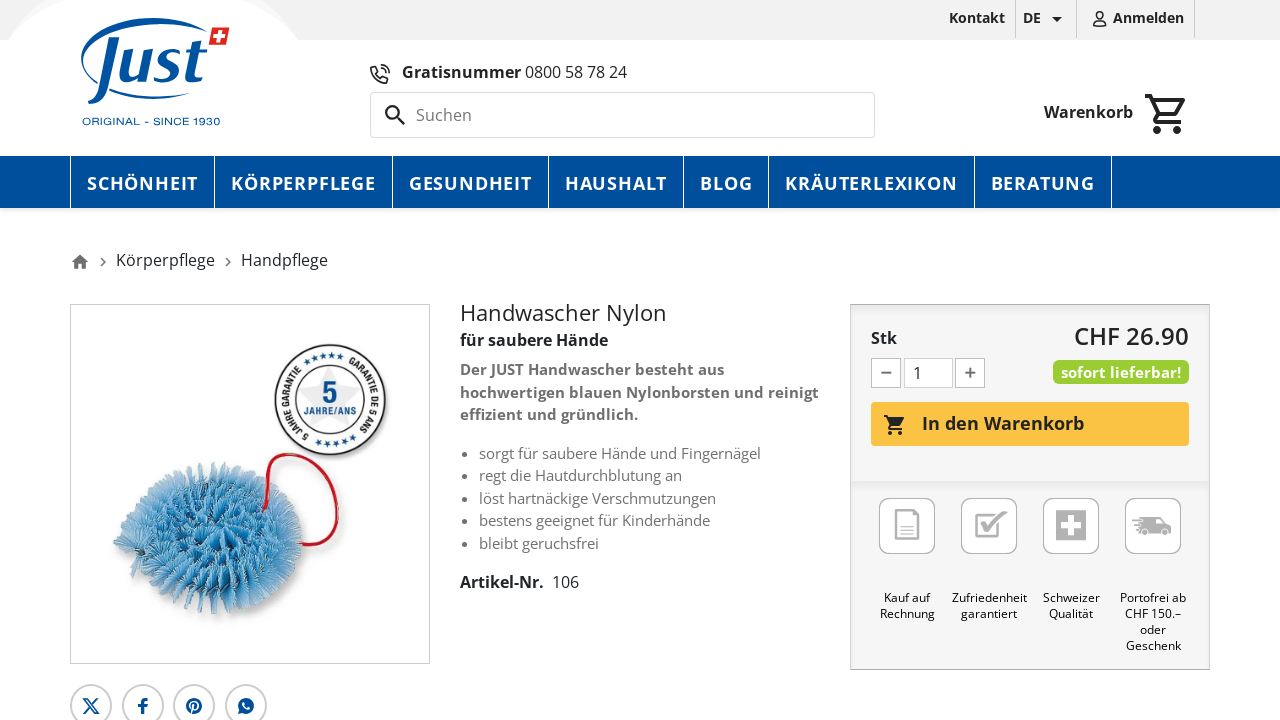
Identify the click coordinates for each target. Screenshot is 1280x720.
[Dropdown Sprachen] (1046, 19)
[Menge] (928, 373)
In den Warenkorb (983, 424)
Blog (726, 183)
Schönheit (142, 183)
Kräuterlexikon (871, 183)
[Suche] (622, 115)
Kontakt (977, 17)
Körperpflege (303, 183)
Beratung (1043, 183)
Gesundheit (470, 183)
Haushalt (616, 183)
